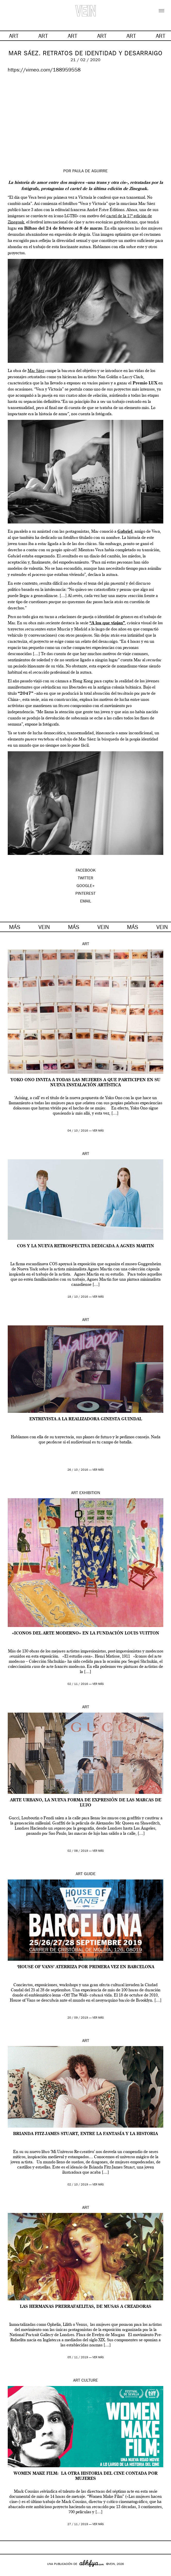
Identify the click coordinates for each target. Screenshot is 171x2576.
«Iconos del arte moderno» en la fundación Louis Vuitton (85, 1633)
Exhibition (89, 1493)
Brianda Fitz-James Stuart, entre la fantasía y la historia (85, 2134)
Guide (90, 1874)
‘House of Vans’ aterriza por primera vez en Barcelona (85, 1967)
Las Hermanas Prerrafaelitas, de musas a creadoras (85, 2307)
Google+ (9, 2572)
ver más (98, 1130)
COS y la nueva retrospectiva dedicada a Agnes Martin (85, 1246)
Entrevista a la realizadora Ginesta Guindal (85, 1419)
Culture (89, 2381)
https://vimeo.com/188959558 (44, 70)
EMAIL (85, 902)
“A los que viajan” (107, 623)
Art (85, 944)
